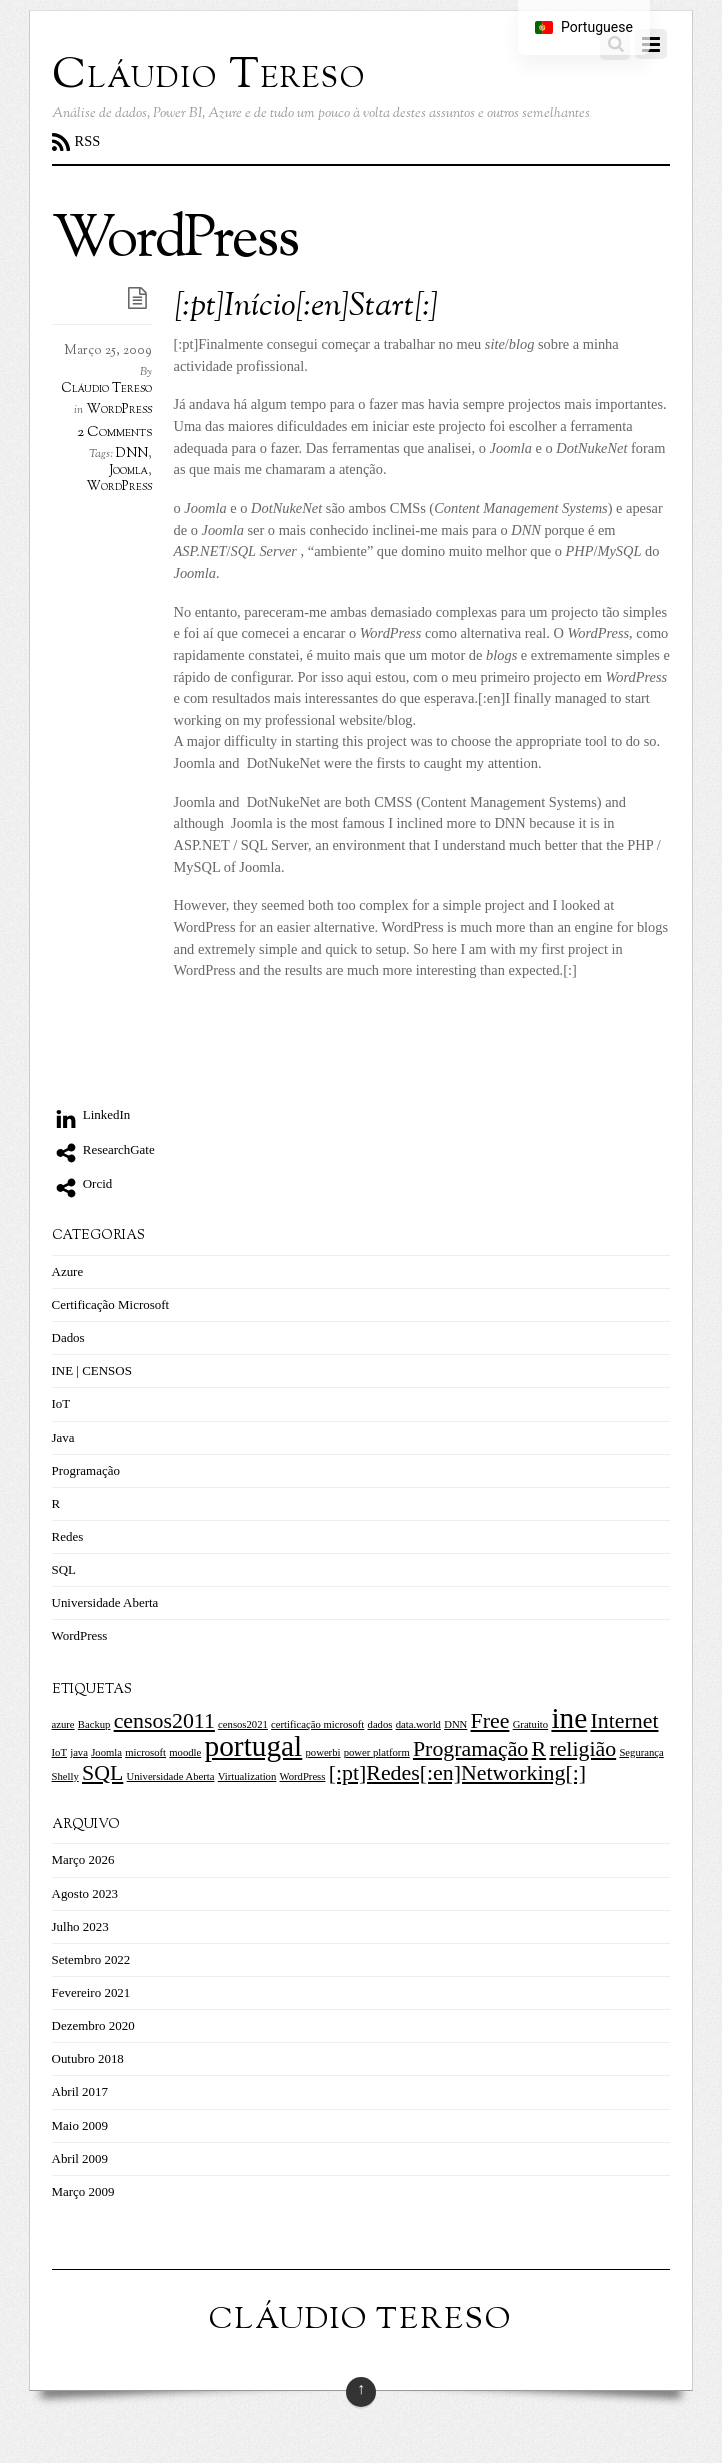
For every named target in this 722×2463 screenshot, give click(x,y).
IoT (61, 1403)
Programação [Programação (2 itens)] (470, 1749)
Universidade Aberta (105, 1602)
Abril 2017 (80, 2091)
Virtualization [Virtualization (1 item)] (247, 1776)
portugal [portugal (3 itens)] (254, 1746)
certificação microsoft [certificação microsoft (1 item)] (317, 1724)
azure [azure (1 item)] (63, 1724)
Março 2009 (83, 2191)
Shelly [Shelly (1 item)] (65, 1776)
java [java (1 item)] (79, 1752)
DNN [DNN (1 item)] (455, 1724)
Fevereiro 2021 (91, 1992)
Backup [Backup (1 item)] (94, 1724)
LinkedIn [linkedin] (91, 1114)
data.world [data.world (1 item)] (418, 1724)
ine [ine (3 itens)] (569, 1718)
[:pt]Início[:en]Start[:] (306, 307)
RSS (88, 141)
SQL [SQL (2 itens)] (102, 1773)
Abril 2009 (80, 2158)
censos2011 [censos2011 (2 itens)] (164, 1721)
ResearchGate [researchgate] (103, 1149)
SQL (64, 1569)
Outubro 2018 (88, 2058)
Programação (86, 1470)
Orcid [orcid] (82, 1183)
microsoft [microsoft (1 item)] (145, 1752)
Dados (68, 1337)
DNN (132, 454)
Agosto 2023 (85, 1893)
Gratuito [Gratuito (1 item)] (531, 1724)
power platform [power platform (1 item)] (377, 1752)
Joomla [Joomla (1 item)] (106, 1752)
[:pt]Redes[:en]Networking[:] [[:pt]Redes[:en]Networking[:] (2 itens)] (457, 1773)
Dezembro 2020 (93, 2025)
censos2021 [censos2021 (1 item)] (243, 1724)
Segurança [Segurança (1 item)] (641, 1752)
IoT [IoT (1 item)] (59, 1752)
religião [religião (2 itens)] (582, 1749)
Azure (68, 1271)
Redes (68, 1536)
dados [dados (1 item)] (380, 1724)
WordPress (119, 410)
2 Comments (114, 432)
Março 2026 (83, 1859)
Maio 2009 (80, 2125)
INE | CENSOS (92, 1370)
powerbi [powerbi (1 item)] (323, 1752)
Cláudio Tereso (106, 389)
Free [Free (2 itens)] (490, 1721)
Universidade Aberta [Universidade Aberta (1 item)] (171, 1776)
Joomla (128, 471)
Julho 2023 (80, 1926)
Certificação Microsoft (111, 1304)
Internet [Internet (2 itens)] (625, 1721)
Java (63, 1437)
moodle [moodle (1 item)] (185, 1752)
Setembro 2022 (91, 1959)
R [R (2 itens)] (539, 1749)
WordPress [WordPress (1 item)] (303, 1776)
